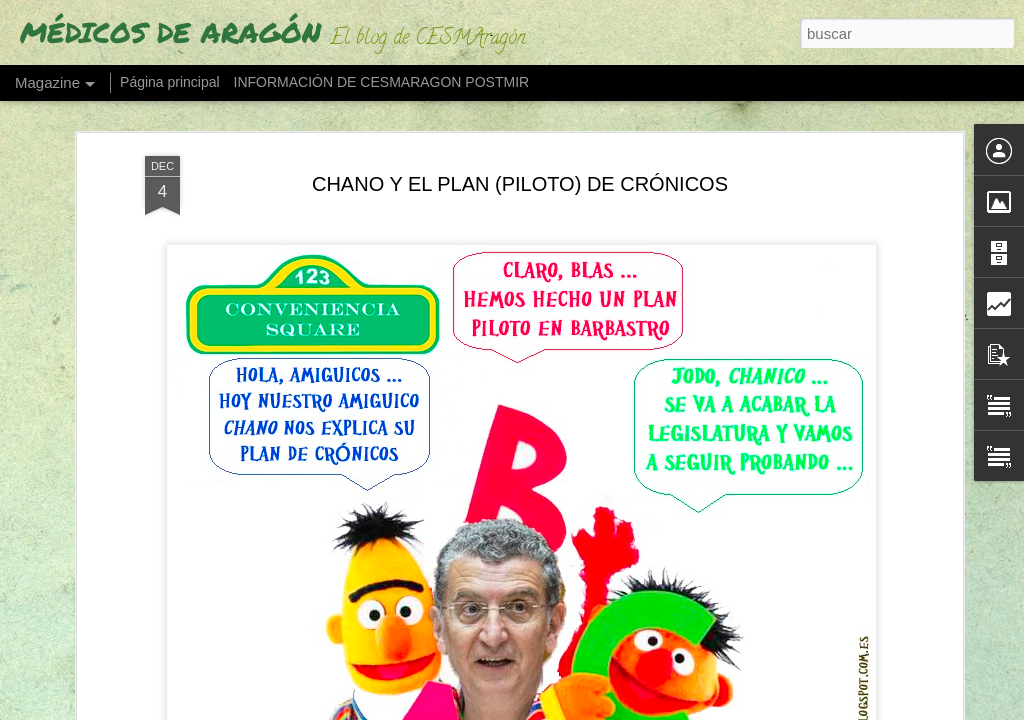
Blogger (659, 709)
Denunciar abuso (726, 709)
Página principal (170, 82)
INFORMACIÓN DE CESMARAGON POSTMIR (382, 82)
